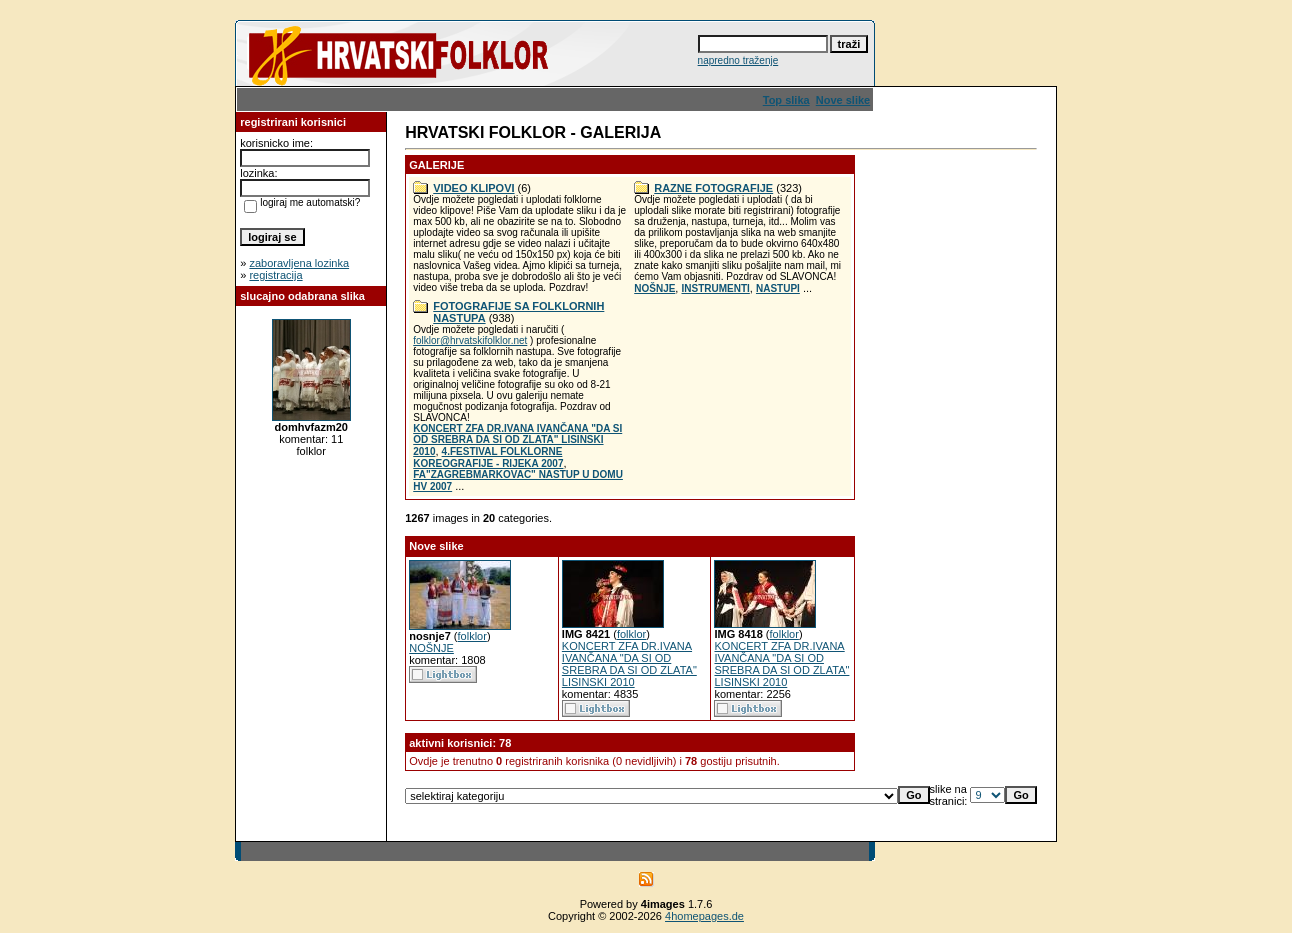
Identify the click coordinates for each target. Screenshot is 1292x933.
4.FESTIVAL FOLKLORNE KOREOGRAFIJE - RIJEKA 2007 (488, 457)
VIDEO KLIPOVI (473, 188)
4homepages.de (704, 916)
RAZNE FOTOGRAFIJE (713, 188)
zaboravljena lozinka (299, 263)
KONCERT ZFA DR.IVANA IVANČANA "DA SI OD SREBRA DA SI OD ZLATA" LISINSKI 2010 (517, 440)
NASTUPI (778, 288)
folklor (472, 636)
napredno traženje (738, 60)
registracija (275, 275)
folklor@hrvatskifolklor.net (470, 340)
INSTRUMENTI (715, 288)
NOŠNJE (654, 288)
